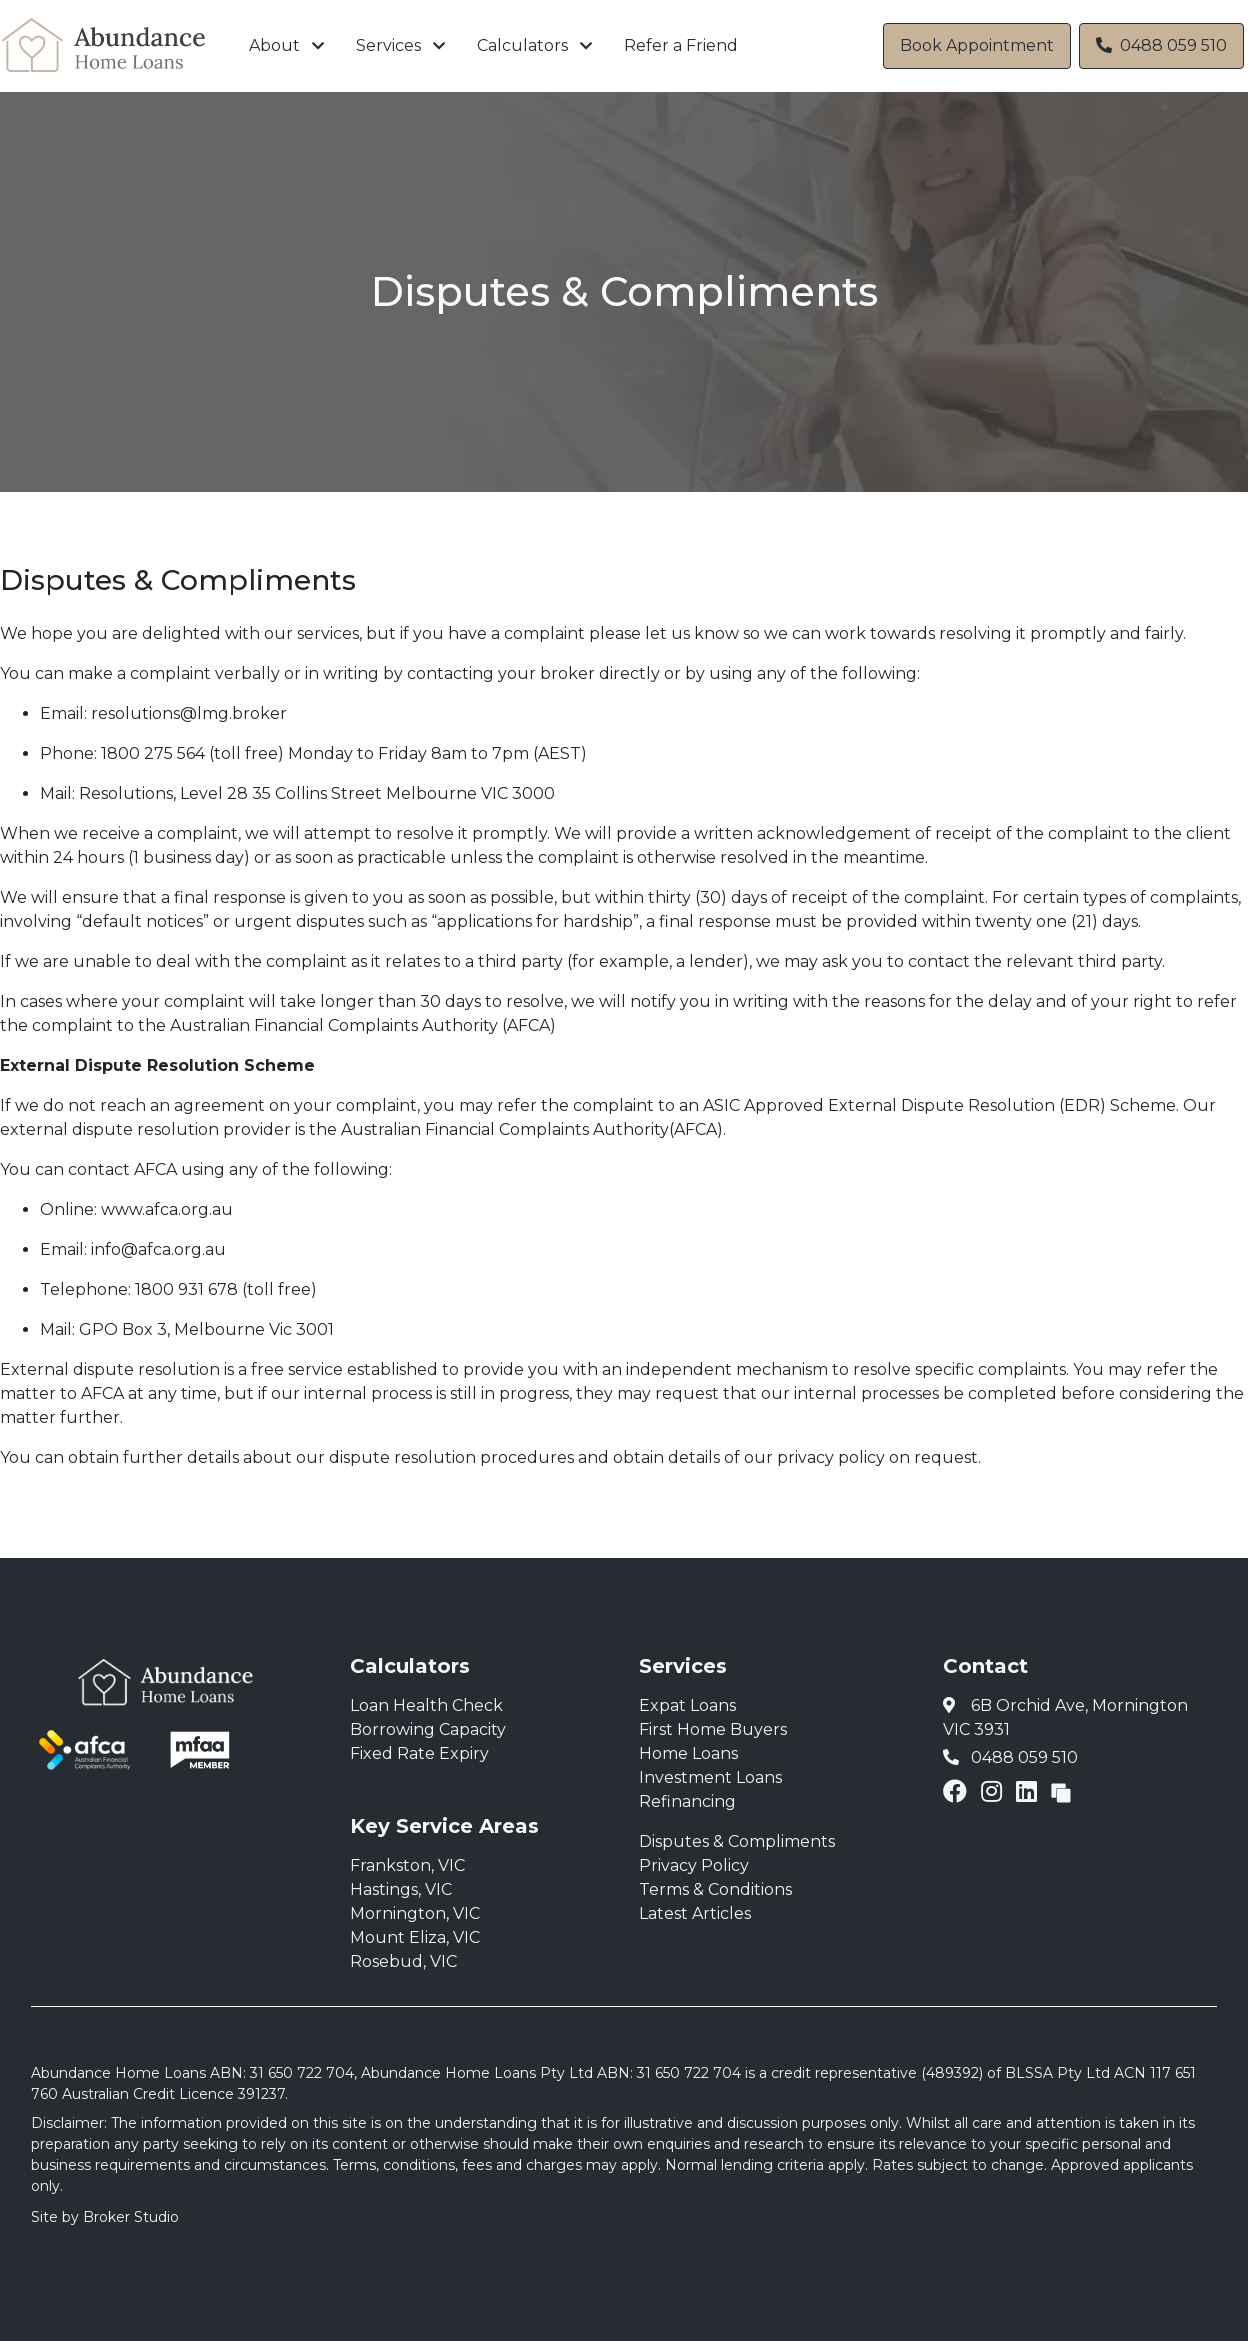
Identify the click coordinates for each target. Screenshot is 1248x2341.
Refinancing (687, 1801)
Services (388, 45)
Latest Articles (695, 1913)
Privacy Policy (694, 1865)
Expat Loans (687, 1705)
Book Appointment (977, 45)
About (274, 45)
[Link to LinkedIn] (1029, 1791)
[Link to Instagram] (994, 1791)
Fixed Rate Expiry (419, 1753)
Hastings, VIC (401, 1889)
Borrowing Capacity (428, 1729)
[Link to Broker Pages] (1061, 1791)
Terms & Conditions (715, 1889)
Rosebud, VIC (403, 1961)
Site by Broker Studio (105, 2217)
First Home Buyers (713, 1729)
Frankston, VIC (407, 1865)
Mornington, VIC (415, 1913)
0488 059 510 (1161, 45)
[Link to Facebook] (958, 1791)
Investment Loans (710, 1777)
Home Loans (688, 1753)
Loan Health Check (426, 1705)
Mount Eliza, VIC (415, 1937)
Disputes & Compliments (737, 1841)
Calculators (522, 45)
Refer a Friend (681, 45)
